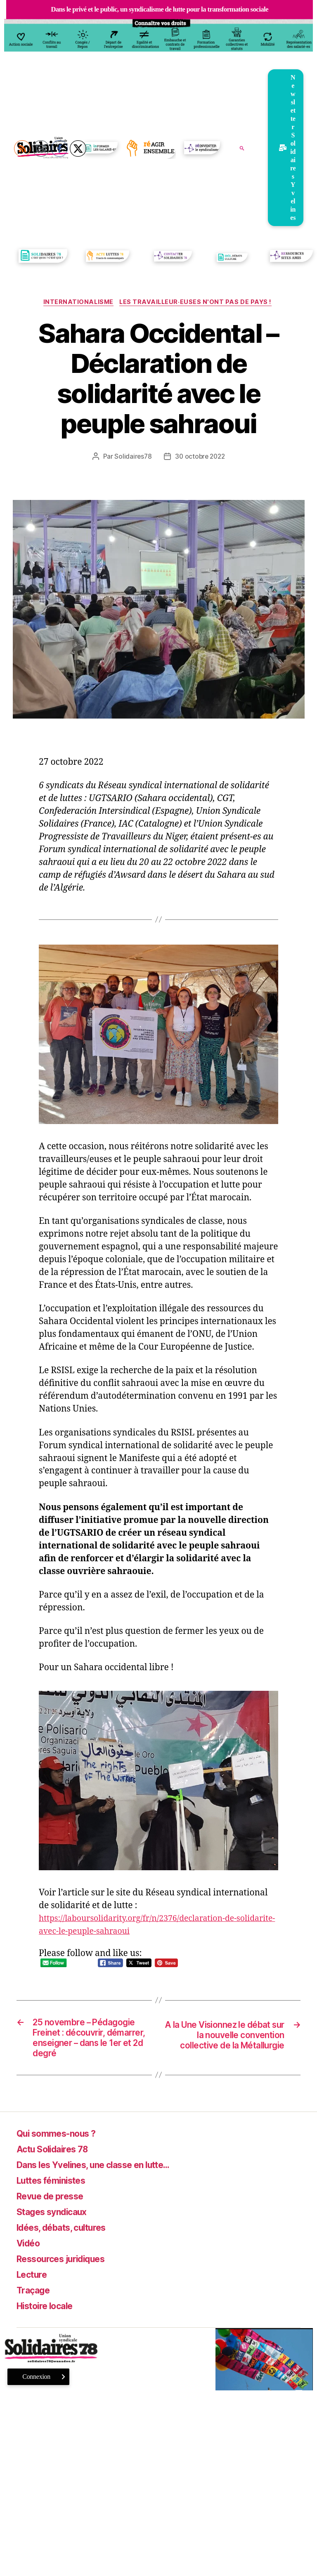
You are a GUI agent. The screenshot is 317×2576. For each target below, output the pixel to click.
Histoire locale (50, 2325)
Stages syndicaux (57, 2231)
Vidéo (30, 2263)
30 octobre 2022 (200, 457)
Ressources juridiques (68, 2278)
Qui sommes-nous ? (62, 2153)
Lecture (34, 2294)
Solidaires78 (132, 457)
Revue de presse (55, 2216)
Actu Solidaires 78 (58, 2169)
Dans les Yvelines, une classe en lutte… (107, 2184)
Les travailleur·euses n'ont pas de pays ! (198, 303)
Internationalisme (77, 303)
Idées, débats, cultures (69, 2247)
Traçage (35, 2310)
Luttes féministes (57, 2200)
